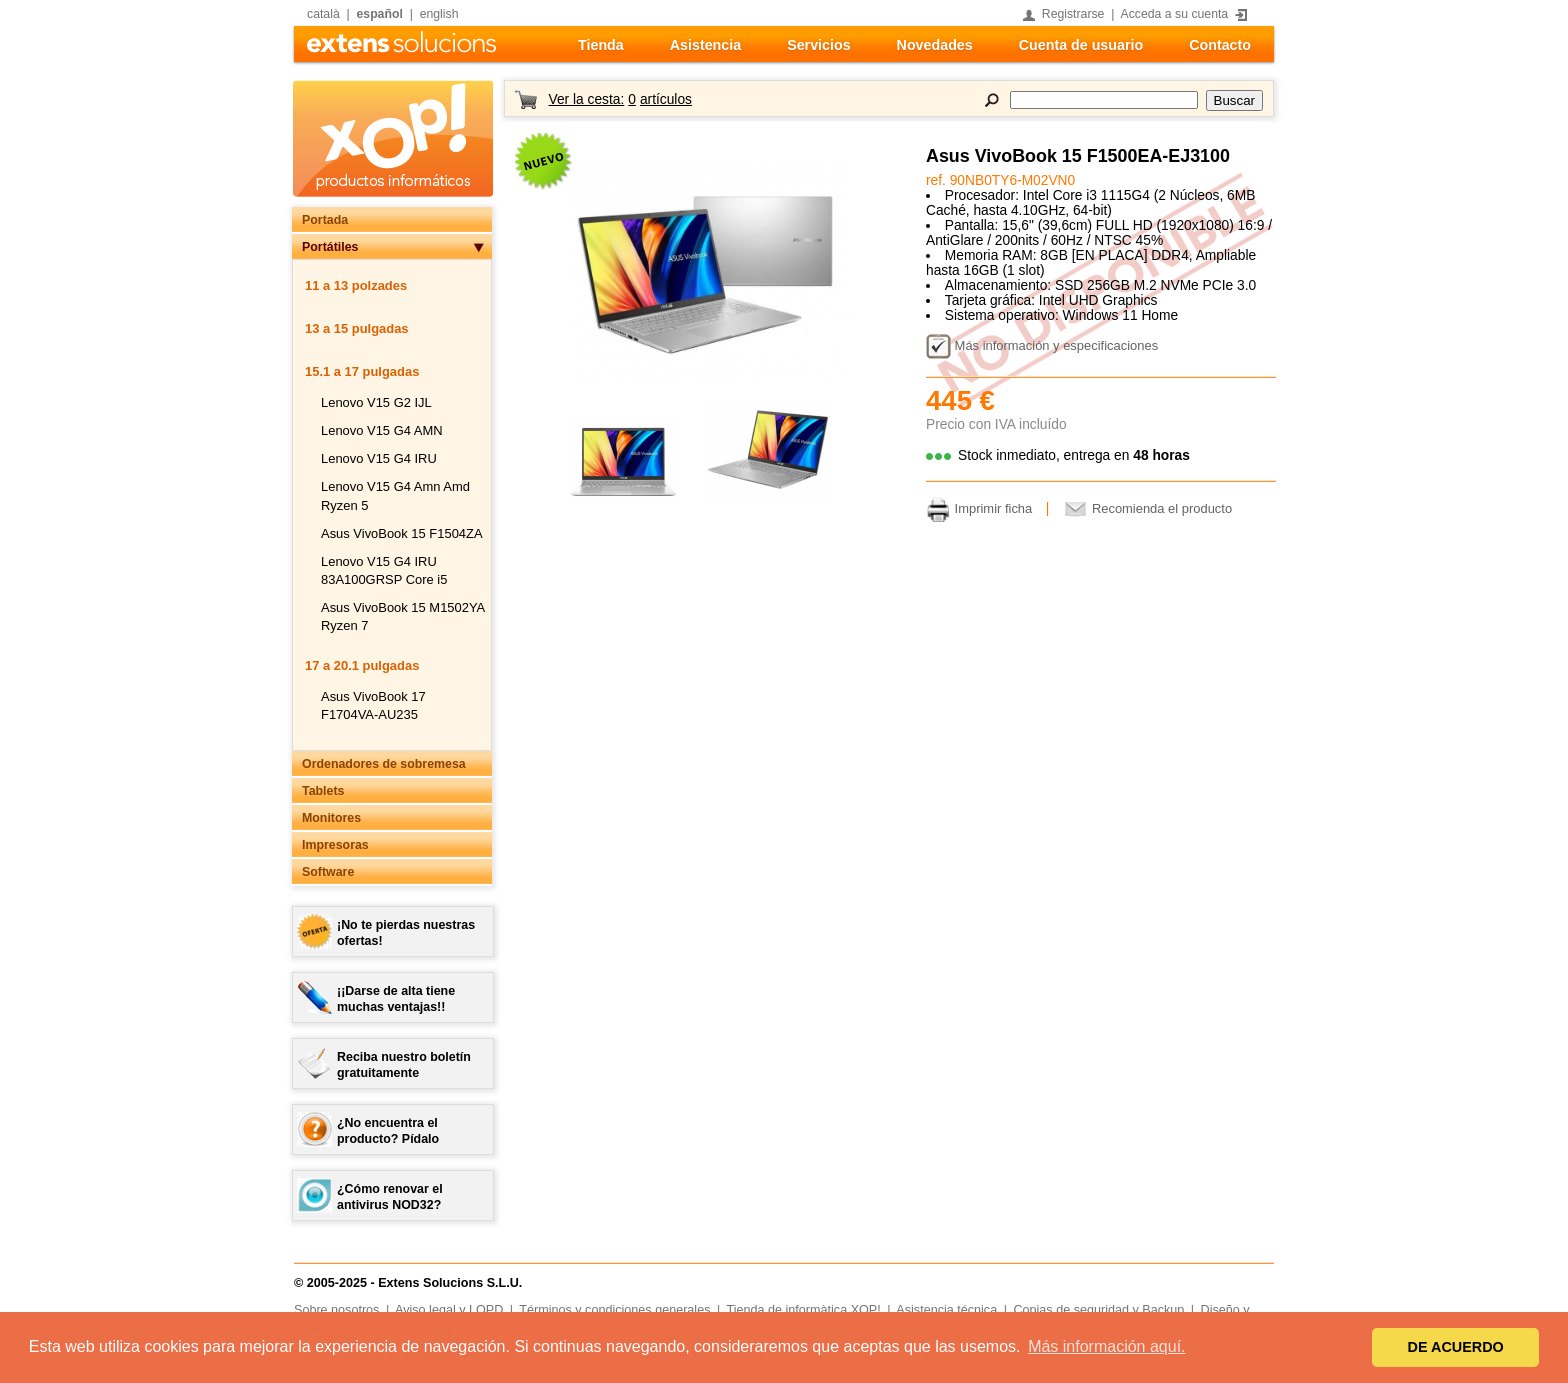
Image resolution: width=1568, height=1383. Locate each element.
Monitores (331, 818)
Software (328, 872)
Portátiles (330, 247)
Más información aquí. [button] (1106, 1346)
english (439, 14)
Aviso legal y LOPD (449, 1310)
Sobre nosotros (336, 1310)
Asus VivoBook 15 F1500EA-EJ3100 (1078, 156)
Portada (325, 220)
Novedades (935, 45)
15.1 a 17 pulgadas (362, 371)
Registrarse (1073, 14)
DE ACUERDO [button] (1456, 1347)
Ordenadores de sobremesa (384, 764)
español (380, 14)
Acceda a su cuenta (1175, 14)
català (323, 14)
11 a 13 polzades (356, 285)
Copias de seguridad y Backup (1098, 1310)
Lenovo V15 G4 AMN (382, 430)
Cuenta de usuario (1081, 45)
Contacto (1220, 45)
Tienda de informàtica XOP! (804, 1310)
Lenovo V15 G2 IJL (376, 402)
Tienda (601, 45)
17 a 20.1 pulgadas (362, 665)
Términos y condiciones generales (614, 1310)
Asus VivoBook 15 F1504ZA (402, 533)
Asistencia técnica (946, 1310)
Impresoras (335, 845)
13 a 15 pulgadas (357, 328)
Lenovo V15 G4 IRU (379, 458)
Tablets (323, 791)
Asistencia (705, 45)
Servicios (818, 45)
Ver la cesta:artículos (619, 99)
